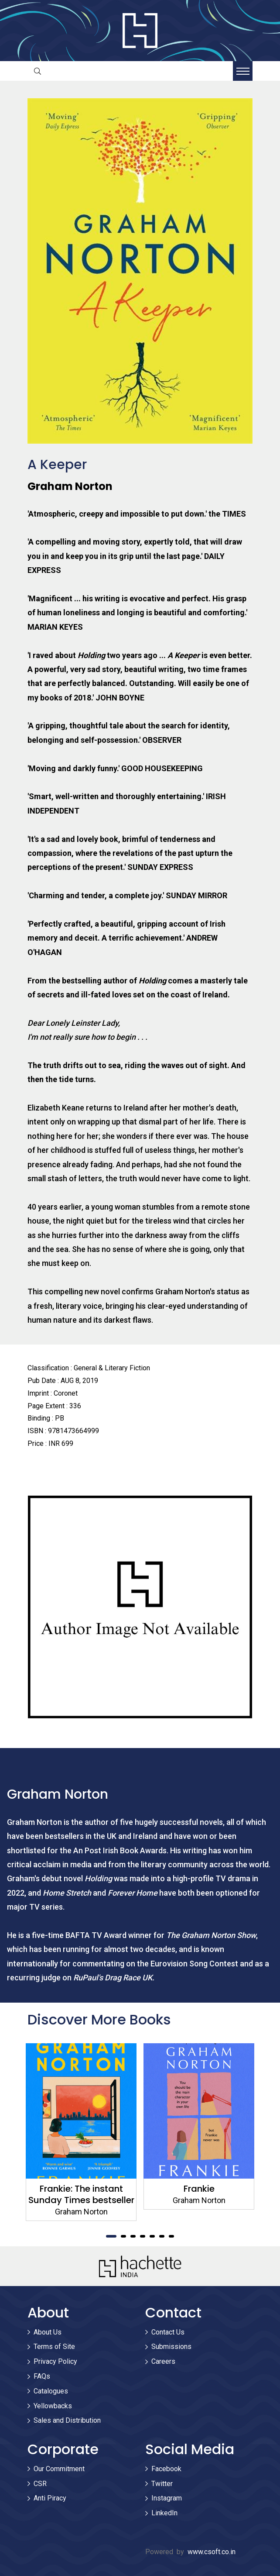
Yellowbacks (53, 2406)
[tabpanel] (81, 2132)
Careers (163, 2361)
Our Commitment (59, 2469)
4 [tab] (142, 2236)
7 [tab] (171, 2236)
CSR (40, 2483)
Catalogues (51, 2391)
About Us (47, 2332)
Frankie (199, 2188)
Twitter (162, 2483)
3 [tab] (133, 2236)
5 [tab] (152, 2236)
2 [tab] (123, 2236)
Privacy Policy (55, 2361)
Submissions (171, 2346)
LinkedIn (164, 2513)
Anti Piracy (50, 2498)
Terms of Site (54, 2346)
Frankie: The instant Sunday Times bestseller (81, 2194)
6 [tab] (161, 2236)
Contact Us (167, 2332)
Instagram (166, 2498)
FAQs (42, 2376)
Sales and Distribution (67, 2420)
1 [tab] (111, 2236)
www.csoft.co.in (212, 2552)
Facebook (166, 2469)
